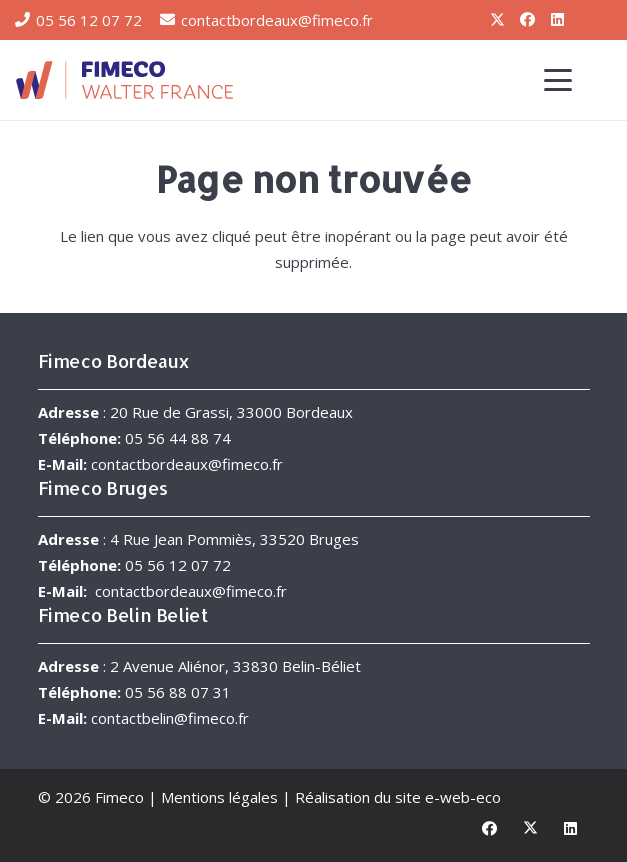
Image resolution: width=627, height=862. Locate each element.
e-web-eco (463, 797)
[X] (497, 20)
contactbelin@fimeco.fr (170, 718)
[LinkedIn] (557, 20)
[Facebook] (527, 20)
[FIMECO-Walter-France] (124, 80)
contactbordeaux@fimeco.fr (187, 464)
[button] (558, 80)
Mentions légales (219, 797)
